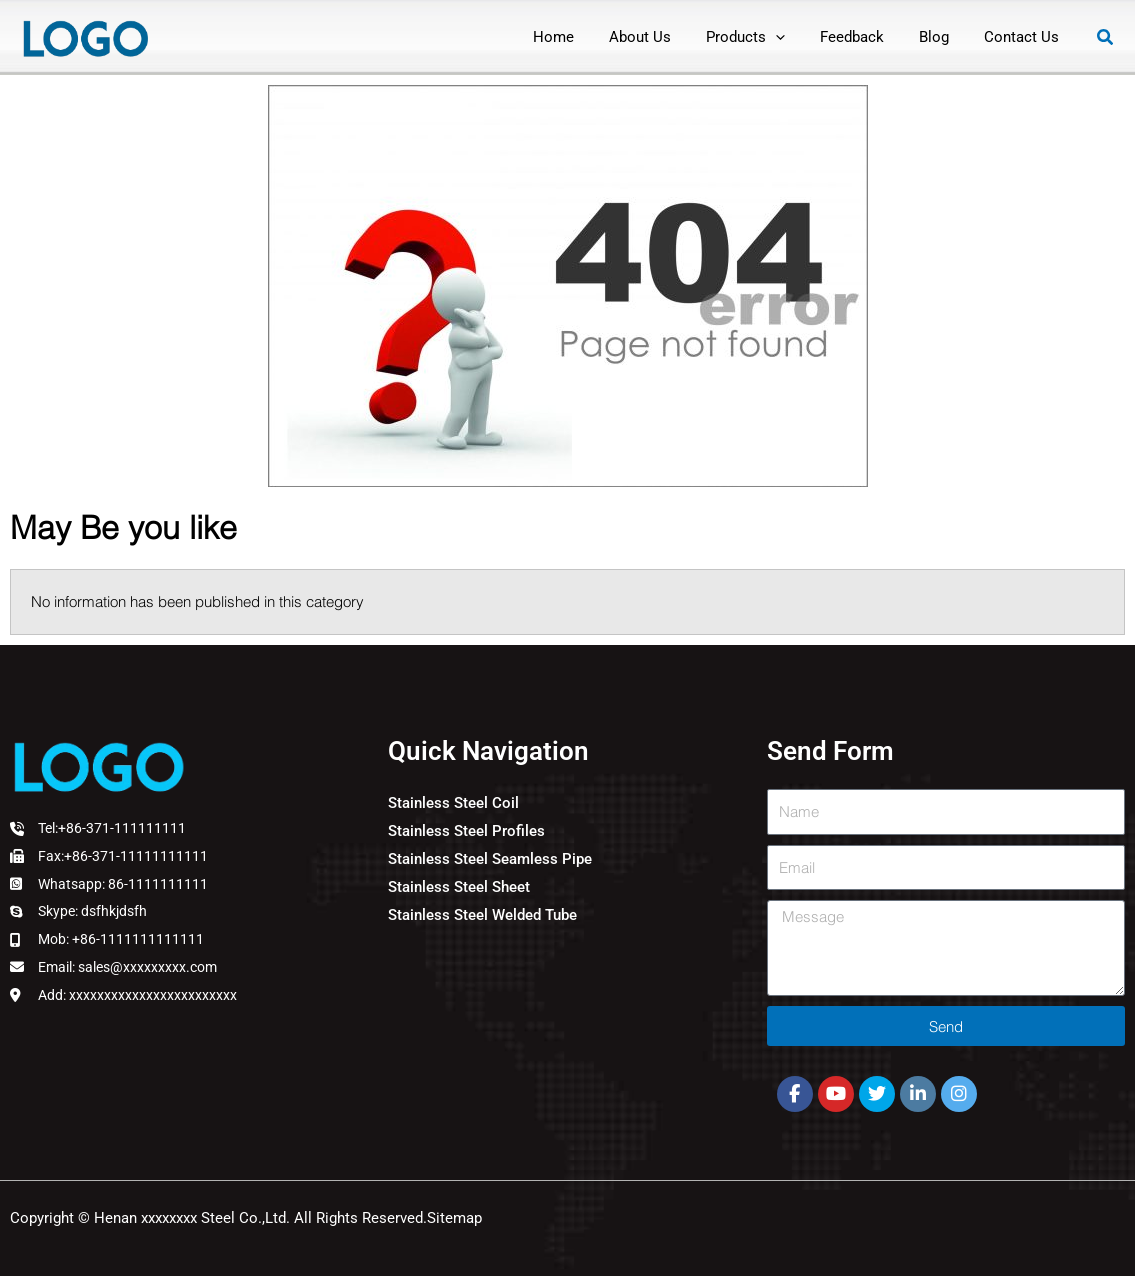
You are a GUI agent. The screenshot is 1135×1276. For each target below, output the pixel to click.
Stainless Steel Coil (453, 803)
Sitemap (454, 1218)
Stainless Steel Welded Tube (482, 915)
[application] (793, 37)
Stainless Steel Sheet (459, 887)
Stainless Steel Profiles (466, 831)
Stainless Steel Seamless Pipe (490, 859)
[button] (763, 37)
